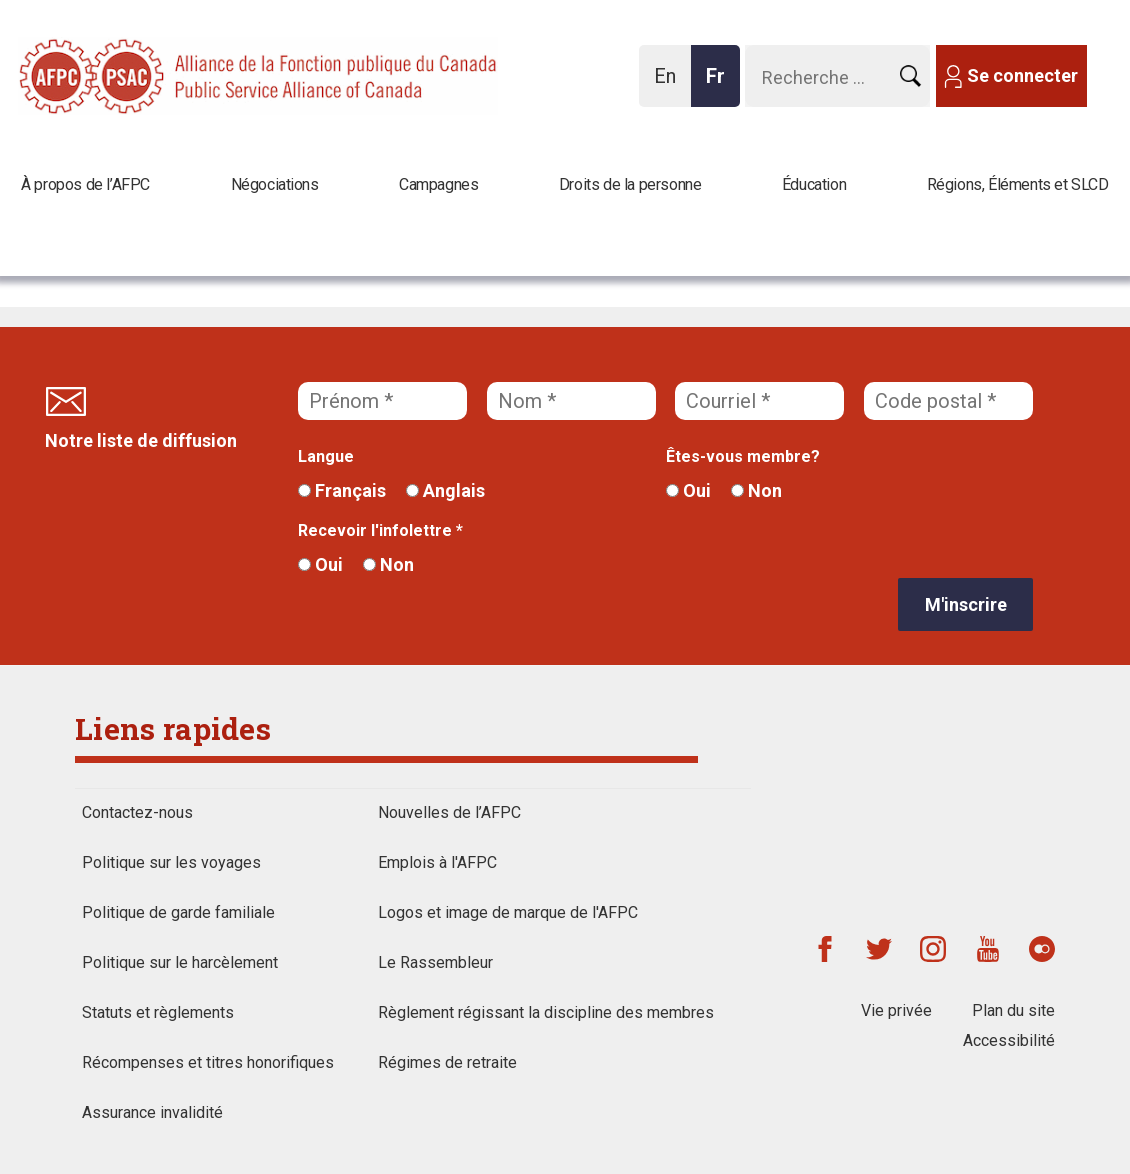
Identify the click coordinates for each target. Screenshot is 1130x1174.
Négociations (275, 184)
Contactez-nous (137, 812)
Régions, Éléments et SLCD (1018, 184)
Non (756, 490)
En (670, 85)
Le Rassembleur (435, 962)
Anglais (445, 490)
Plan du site (1013, 1010)
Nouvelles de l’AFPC (449, 812)
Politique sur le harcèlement (180, 962)
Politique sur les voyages (171, 862)
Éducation (814, 184)
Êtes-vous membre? (743, 456)
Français (342, 490)
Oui (688, 490)
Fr (721, 85)
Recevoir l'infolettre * (380, 530)
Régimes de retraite (447, 1062)
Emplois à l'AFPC (437, 862)
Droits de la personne (630, 184)
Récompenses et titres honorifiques (208, 1062)
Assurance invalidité (152, 1112)
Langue (326, 456)
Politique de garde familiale (178, 912)
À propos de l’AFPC (85, 184)
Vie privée (896, 1010)
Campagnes (438, 184)
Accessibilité (1009, 1040)
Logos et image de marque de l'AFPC (508, 912)
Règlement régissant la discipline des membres (546, 1012)
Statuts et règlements (158, 1012)
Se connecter (1022, 75)
